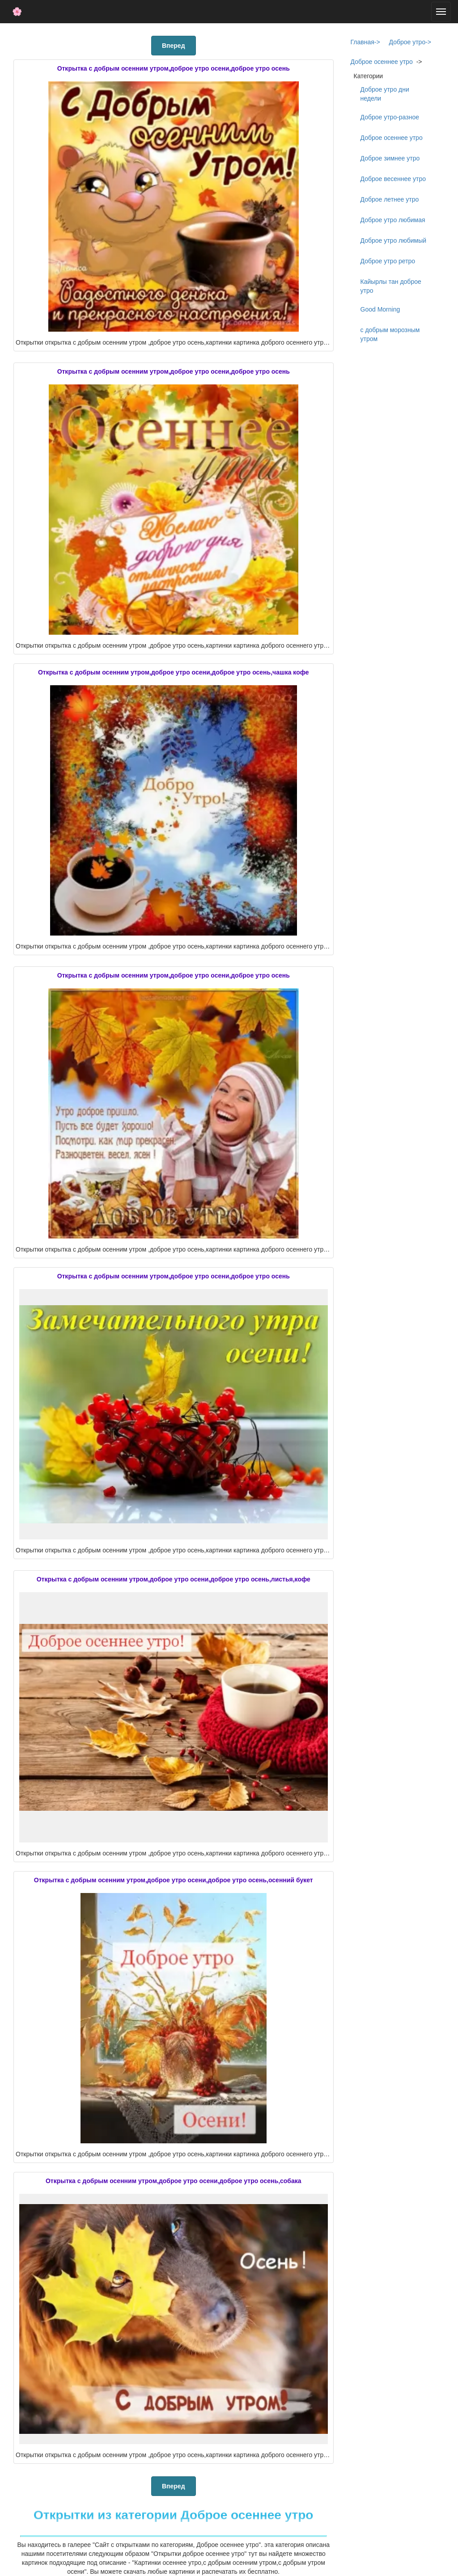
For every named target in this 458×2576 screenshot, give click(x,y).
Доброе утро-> (410, 42)
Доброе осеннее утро (382, 61)
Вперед (173, 45)
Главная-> (365, 42)
